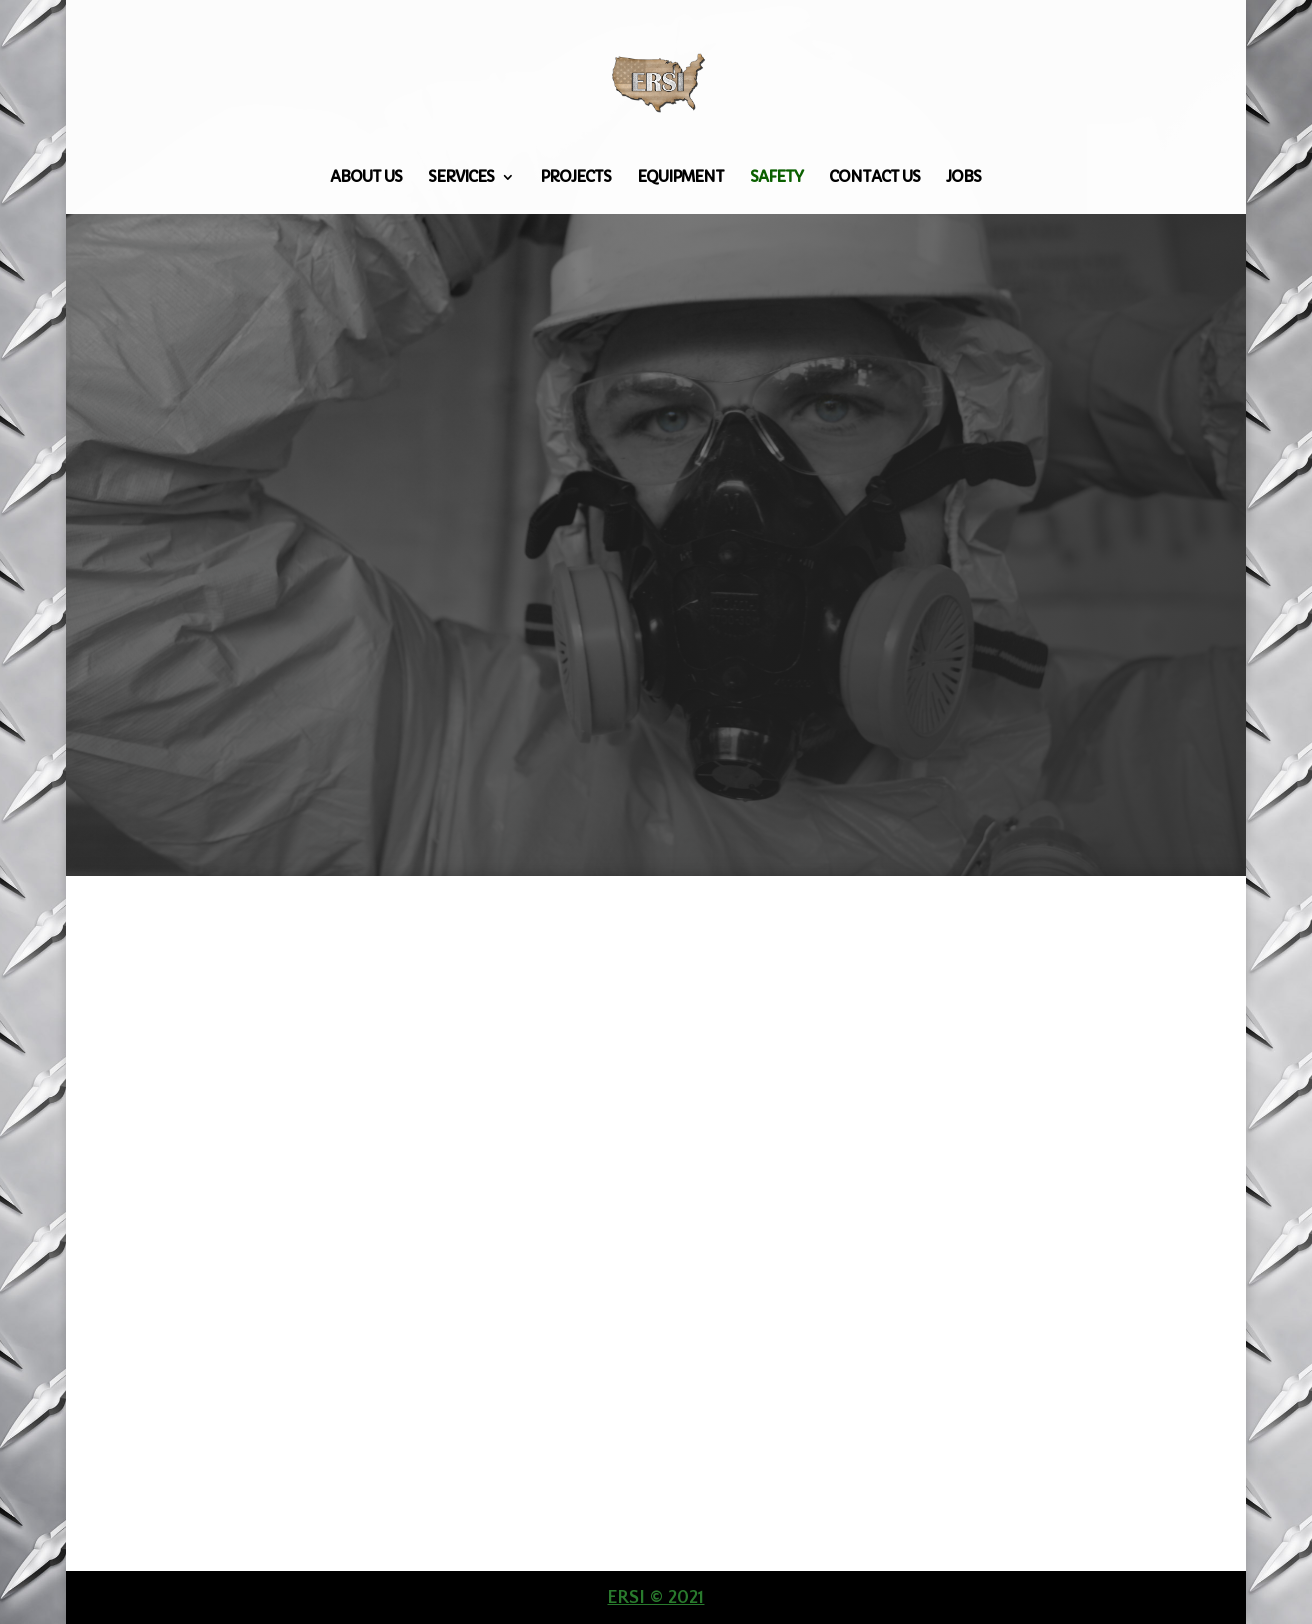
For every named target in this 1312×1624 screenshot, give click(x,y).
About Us (366, 178)
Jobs (963, 178)
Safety (776, 178)
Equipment (680, 178)
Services (461, 178)
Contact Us (874, 178)
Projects (575, 178)
